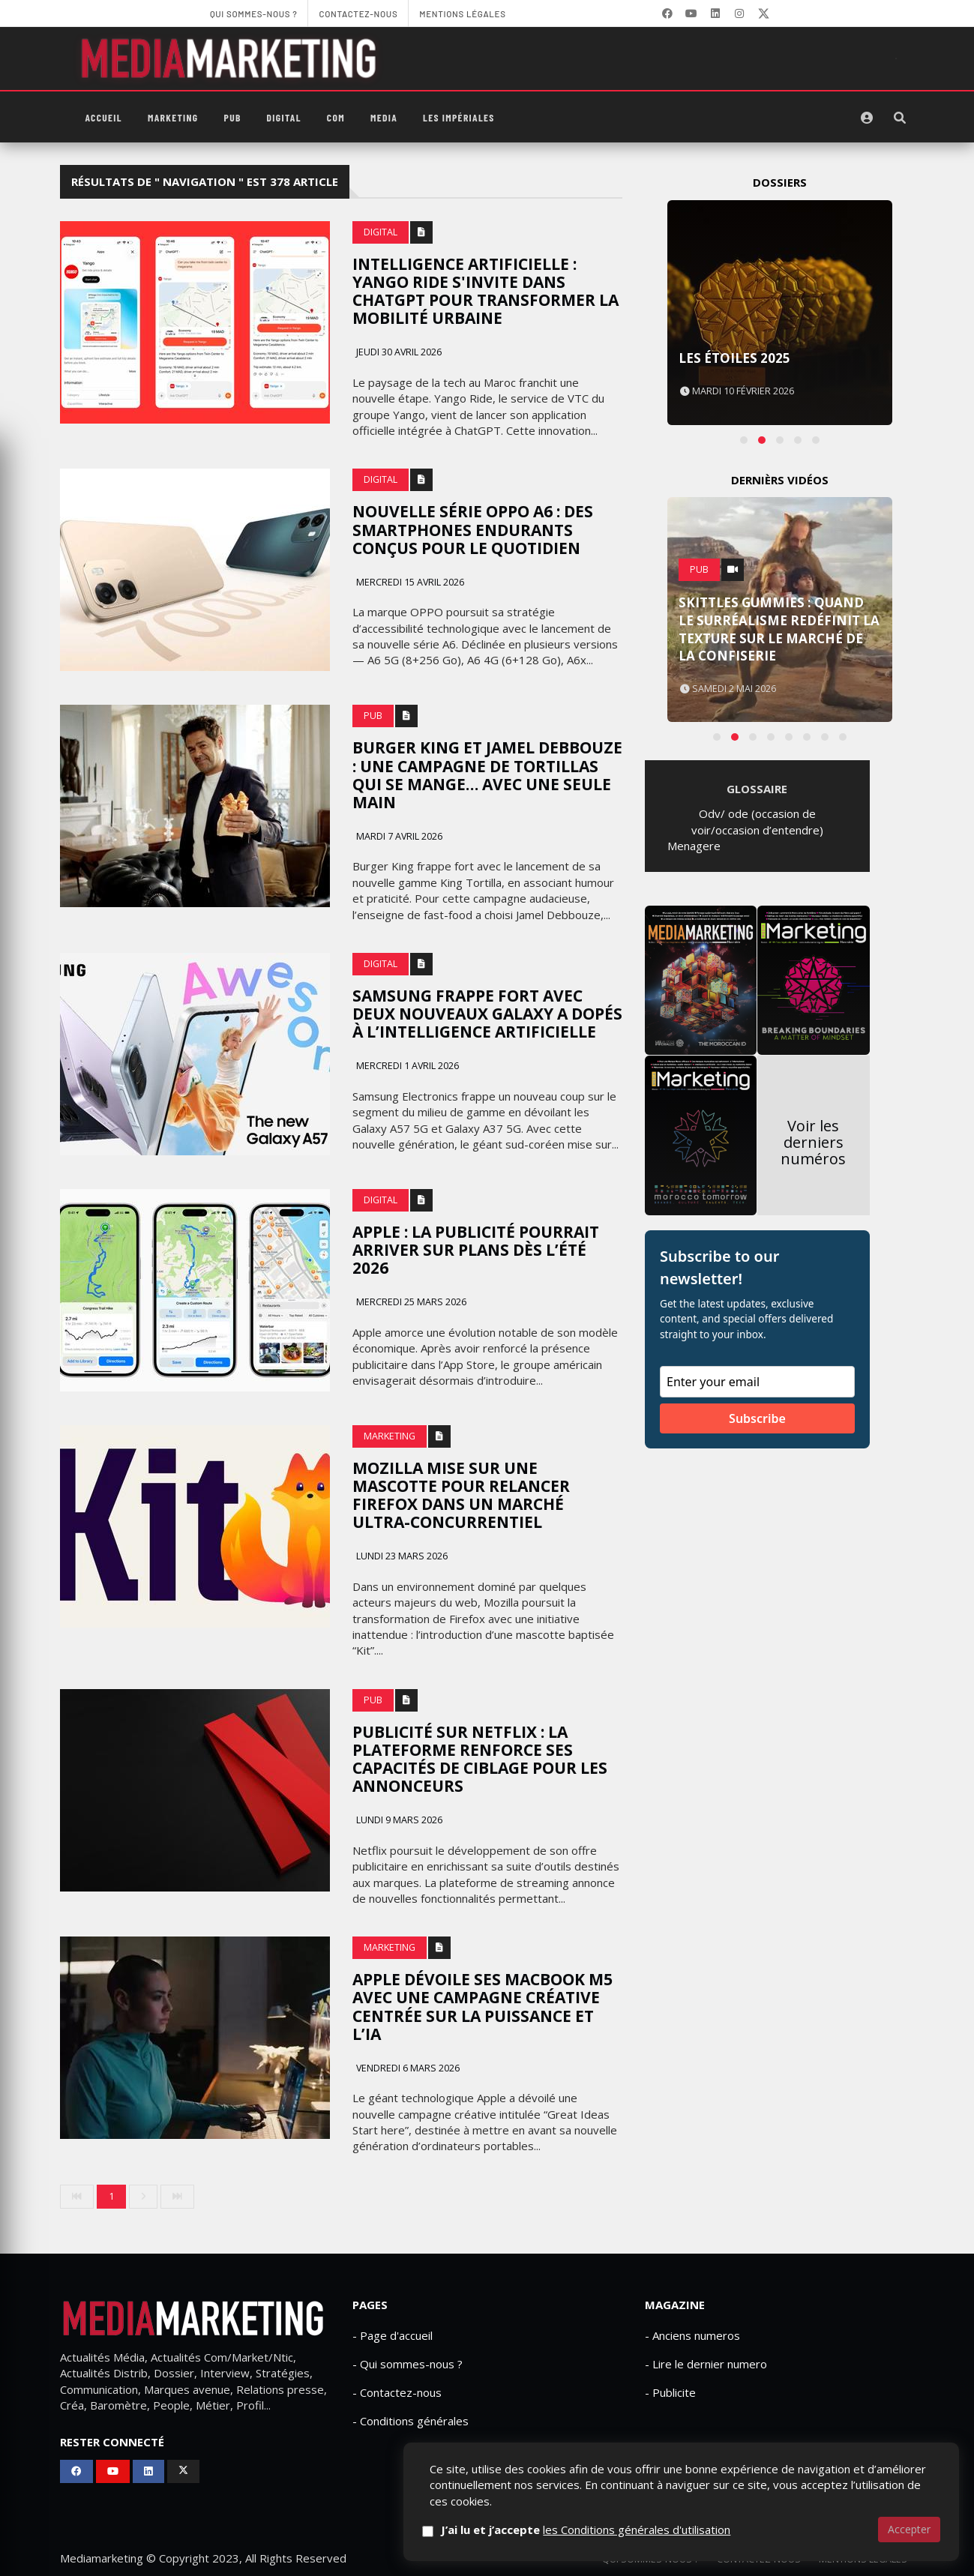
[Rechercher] (900, 118)
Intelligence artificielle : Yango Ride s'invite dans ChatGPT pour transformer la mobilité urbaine (485, 290)
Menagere (694, 845)
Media (383, 117)
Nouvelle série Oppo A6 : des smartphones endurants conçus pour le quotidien (472, 529)
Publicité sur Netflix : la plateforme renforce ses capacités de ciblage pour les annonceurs (479, 1758)
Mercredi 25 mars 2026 (410, 1301)
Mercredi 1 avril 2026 (406, 1065)
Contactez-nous (759, 2559)
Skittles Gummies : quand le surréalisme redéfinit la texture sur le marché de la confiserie (779, 629)
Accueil (103, 117)
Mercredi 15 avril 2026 (409, 582)
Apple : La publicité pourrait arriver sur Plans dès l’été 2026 (475, 1249)
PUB (232, 117)
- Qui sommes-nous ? (407, 2363)
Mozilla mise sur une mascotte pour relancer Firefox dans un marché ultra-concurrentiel (461, 1494)
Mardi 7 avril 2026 (398, 836)
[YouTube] (691, 13)
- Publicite (670, 2392)
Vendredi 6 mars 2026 (407, 2068)
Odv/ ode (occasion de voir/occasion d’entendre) (757, 821)
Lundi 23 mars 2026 (401, 1556)
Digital (284, 117)
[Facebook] (667, 13)
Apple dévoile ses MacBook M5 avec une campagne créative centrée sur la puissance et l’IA (482, 2006)
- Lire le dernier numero (706, 2363)
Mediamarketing (101, 2558)
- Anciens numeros (692, 2335)
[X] (763, 13)
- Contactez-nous (397, 2392)
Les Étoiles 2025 (734, 358)
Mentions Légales (863, 2559)
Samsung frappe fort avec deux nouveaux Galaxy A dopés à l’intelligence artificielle (487, 1013)
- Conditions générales (410, 2420)
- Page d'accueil (392, 2335)
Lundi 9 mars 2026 (398, 1820)
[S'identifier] (867, 118)
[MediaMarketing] (231, 58)
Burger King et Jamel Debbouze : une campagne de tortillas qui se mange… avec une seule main (487, 774)
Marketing (173, 117)
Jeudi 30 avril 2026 (398, 352)
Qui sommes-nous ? (650, 2559)
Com (336, 117)
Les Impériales (459, 117)
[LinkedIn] (715, 13)
